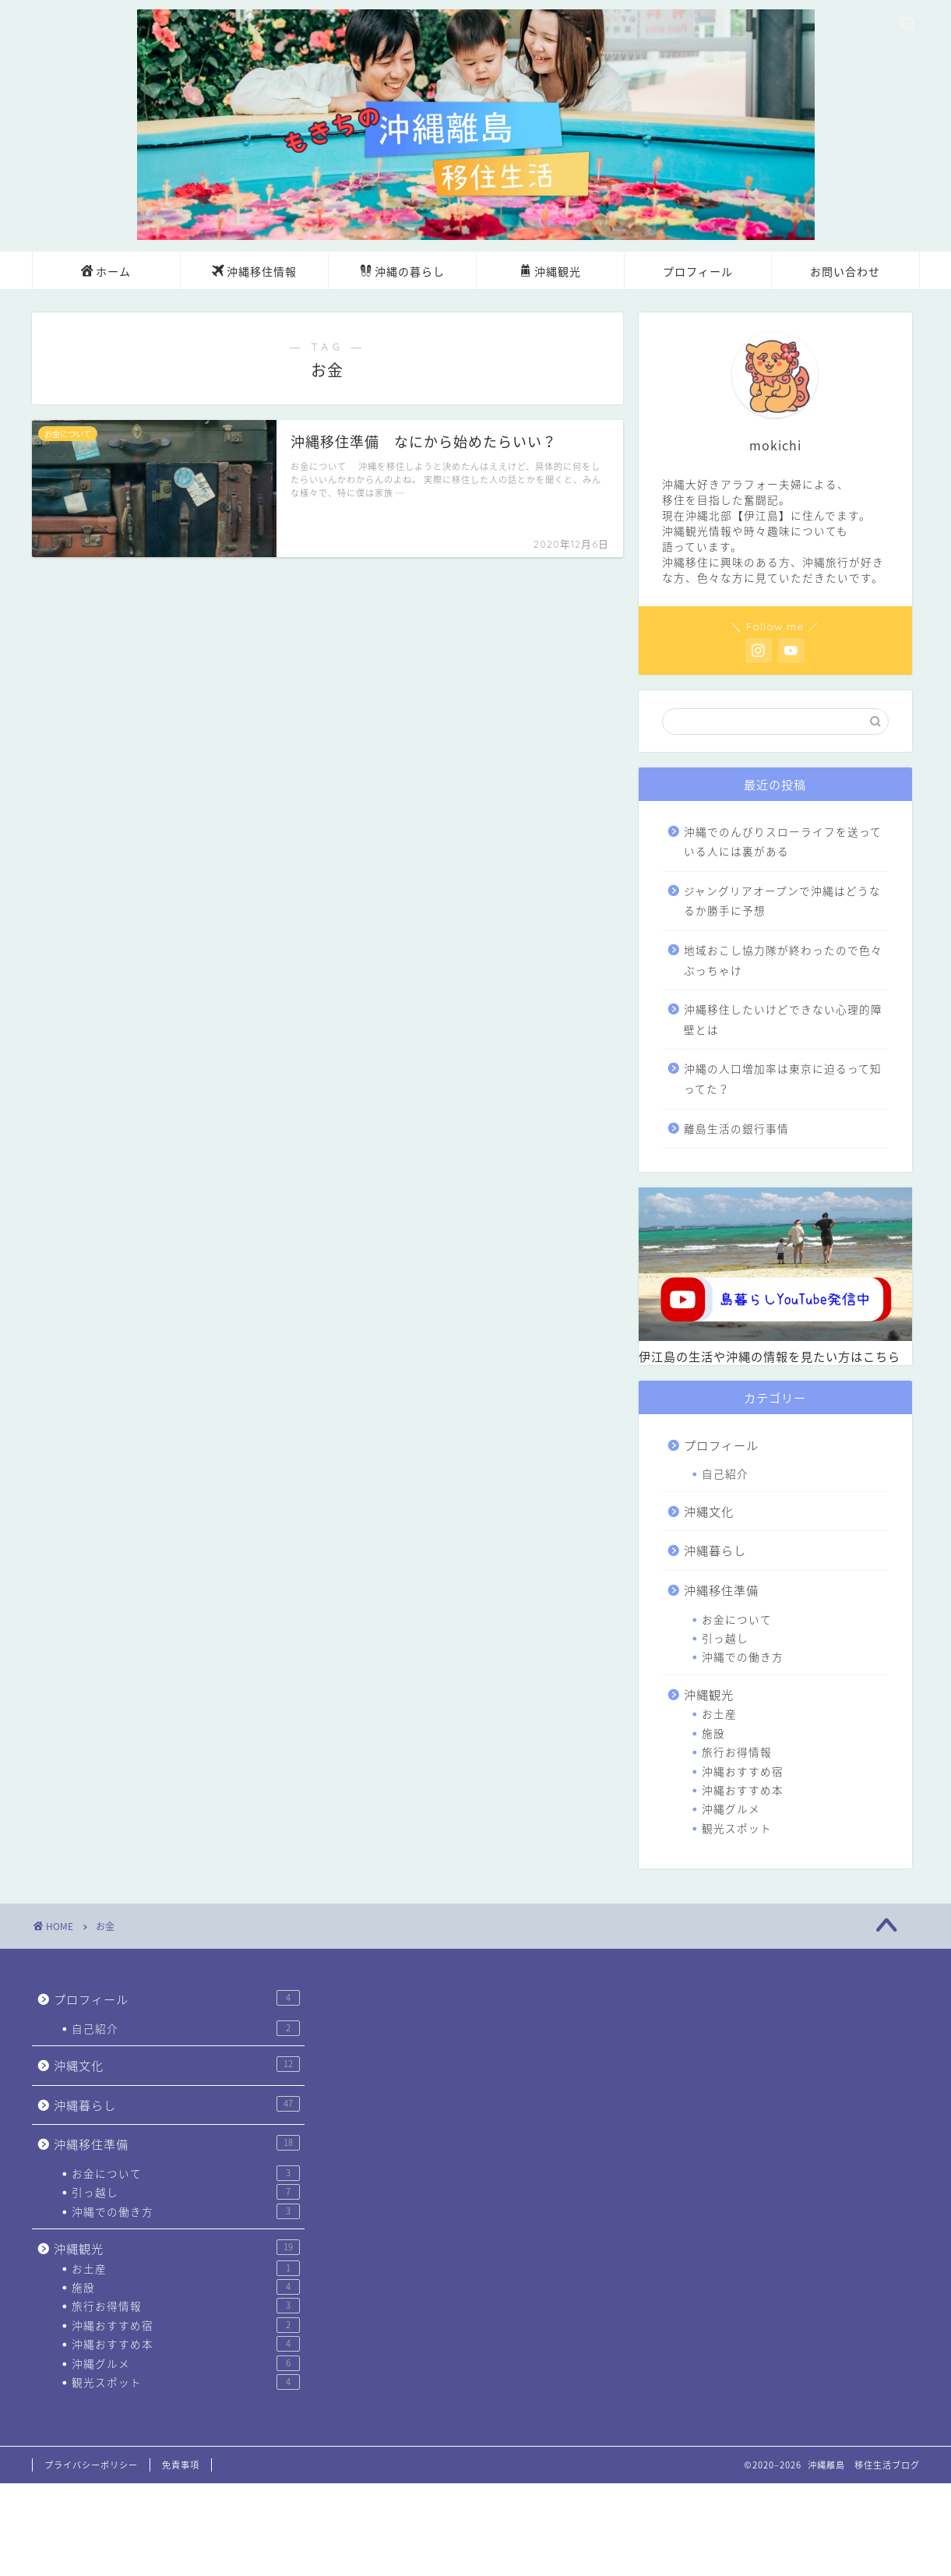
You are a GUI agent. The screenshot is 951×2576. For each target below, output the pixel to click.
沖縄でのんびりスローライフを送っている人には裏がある (783, 841)
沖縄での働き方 (743, 1656)
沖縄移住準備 (721, 1590)
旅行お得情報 (737, 1751)
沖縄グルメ (731, 1808)
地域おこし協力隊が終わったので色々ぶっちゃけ (783, 960)
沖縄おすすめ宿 (743, 1771)
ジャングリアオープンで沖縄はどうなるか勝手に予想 (782, 901)
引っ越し (725, 1638)
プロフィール (698, 272)
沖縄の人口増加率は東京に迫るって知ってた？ (783, 1078)
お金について (737, 1619)
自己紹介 (725, 1473)
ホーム (106, 273)
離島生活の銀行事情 (736, 1128)
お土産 (719, 1713)
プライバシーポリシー (91, 2465)
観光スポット (737, 1828)
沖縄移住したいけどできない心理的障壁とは (783, 1019)
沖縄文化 (709, 1511)
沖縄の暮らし (402, 273)
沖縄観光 (550, 273)
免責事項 (180, 2465)
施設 (713, 1733)
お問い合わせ (845, 272)
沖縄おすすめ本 (743, 1790)
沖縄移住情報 (254, 273)
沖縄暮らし (715, 1550)
